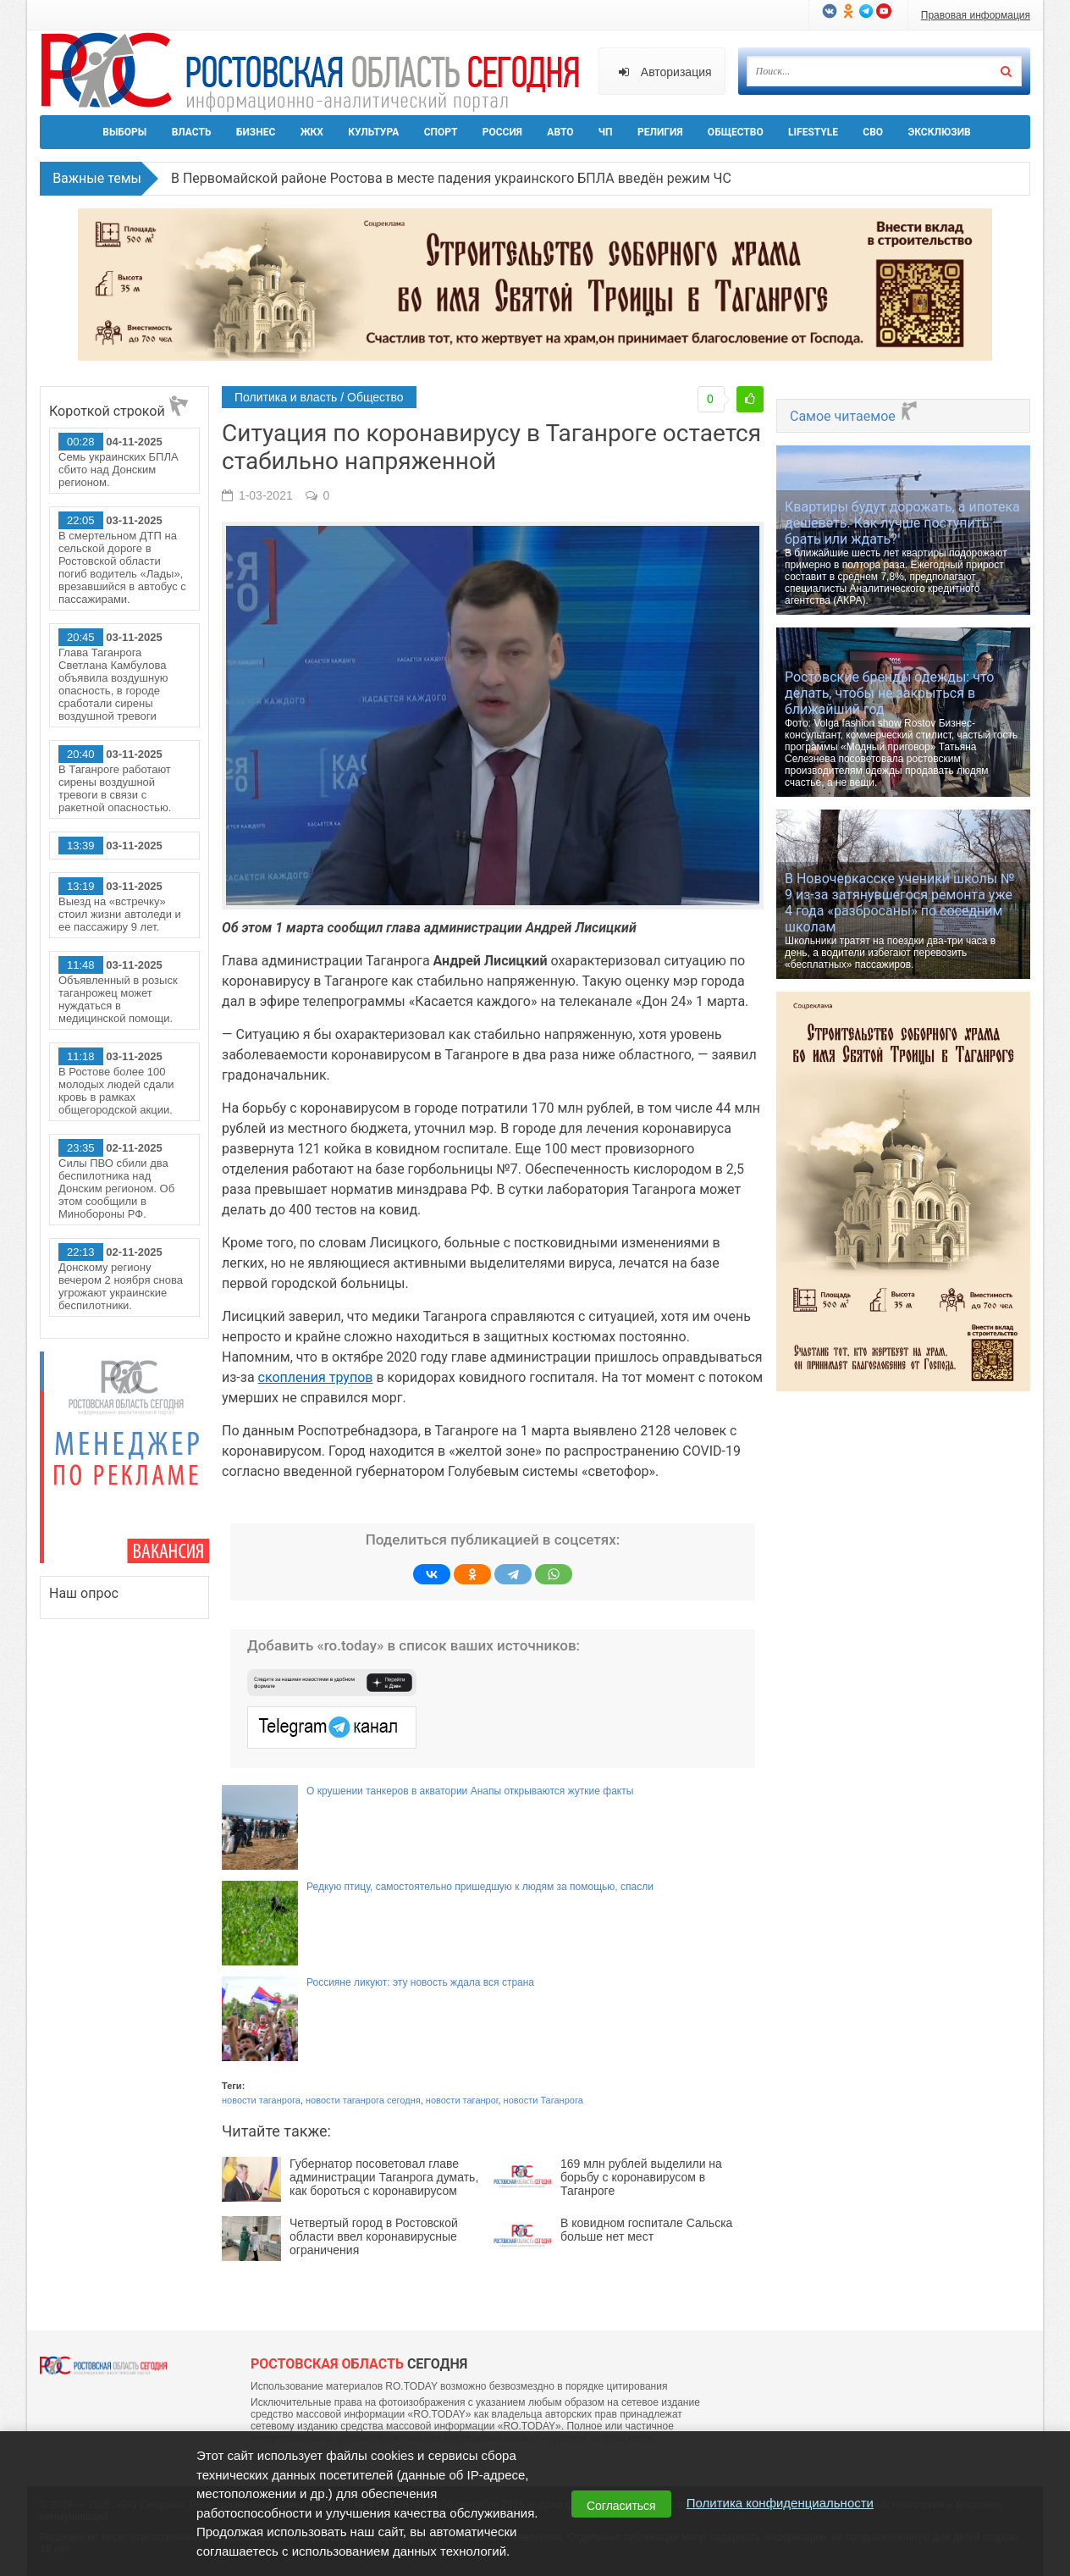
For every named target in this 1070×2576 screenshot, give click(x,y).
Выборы (124, 132)
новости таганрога (261, 2100)
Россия (502, 132)
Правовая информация (975, 15)
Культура (373, 132)
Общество (736, 132)
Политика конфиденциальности (780, 2503)
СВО (873, 132)
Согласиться (621, 2505)
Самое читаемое (854, 416)
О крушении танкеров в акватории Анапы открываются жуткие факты (469, 1791)
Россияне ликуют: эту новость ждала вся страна (420, 1982)
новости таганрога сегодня (363, 2100)
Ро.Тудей (316, 72)
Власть (192, 132)
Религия (660, 132)
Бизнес (255, 132)
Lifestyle (813, 132)
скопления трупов (315, 1377)
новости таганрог (462, 2100)
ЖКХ (312, 132)
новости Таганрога (543, 2100)
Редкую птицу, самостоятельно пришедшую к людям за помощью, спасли (480, 1887)
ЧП (605, 132)
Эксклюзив (938, 132)
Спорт (441, 132)
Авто (560, 132)
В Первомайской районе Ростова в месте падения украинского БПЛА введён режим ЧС (451, 178)
